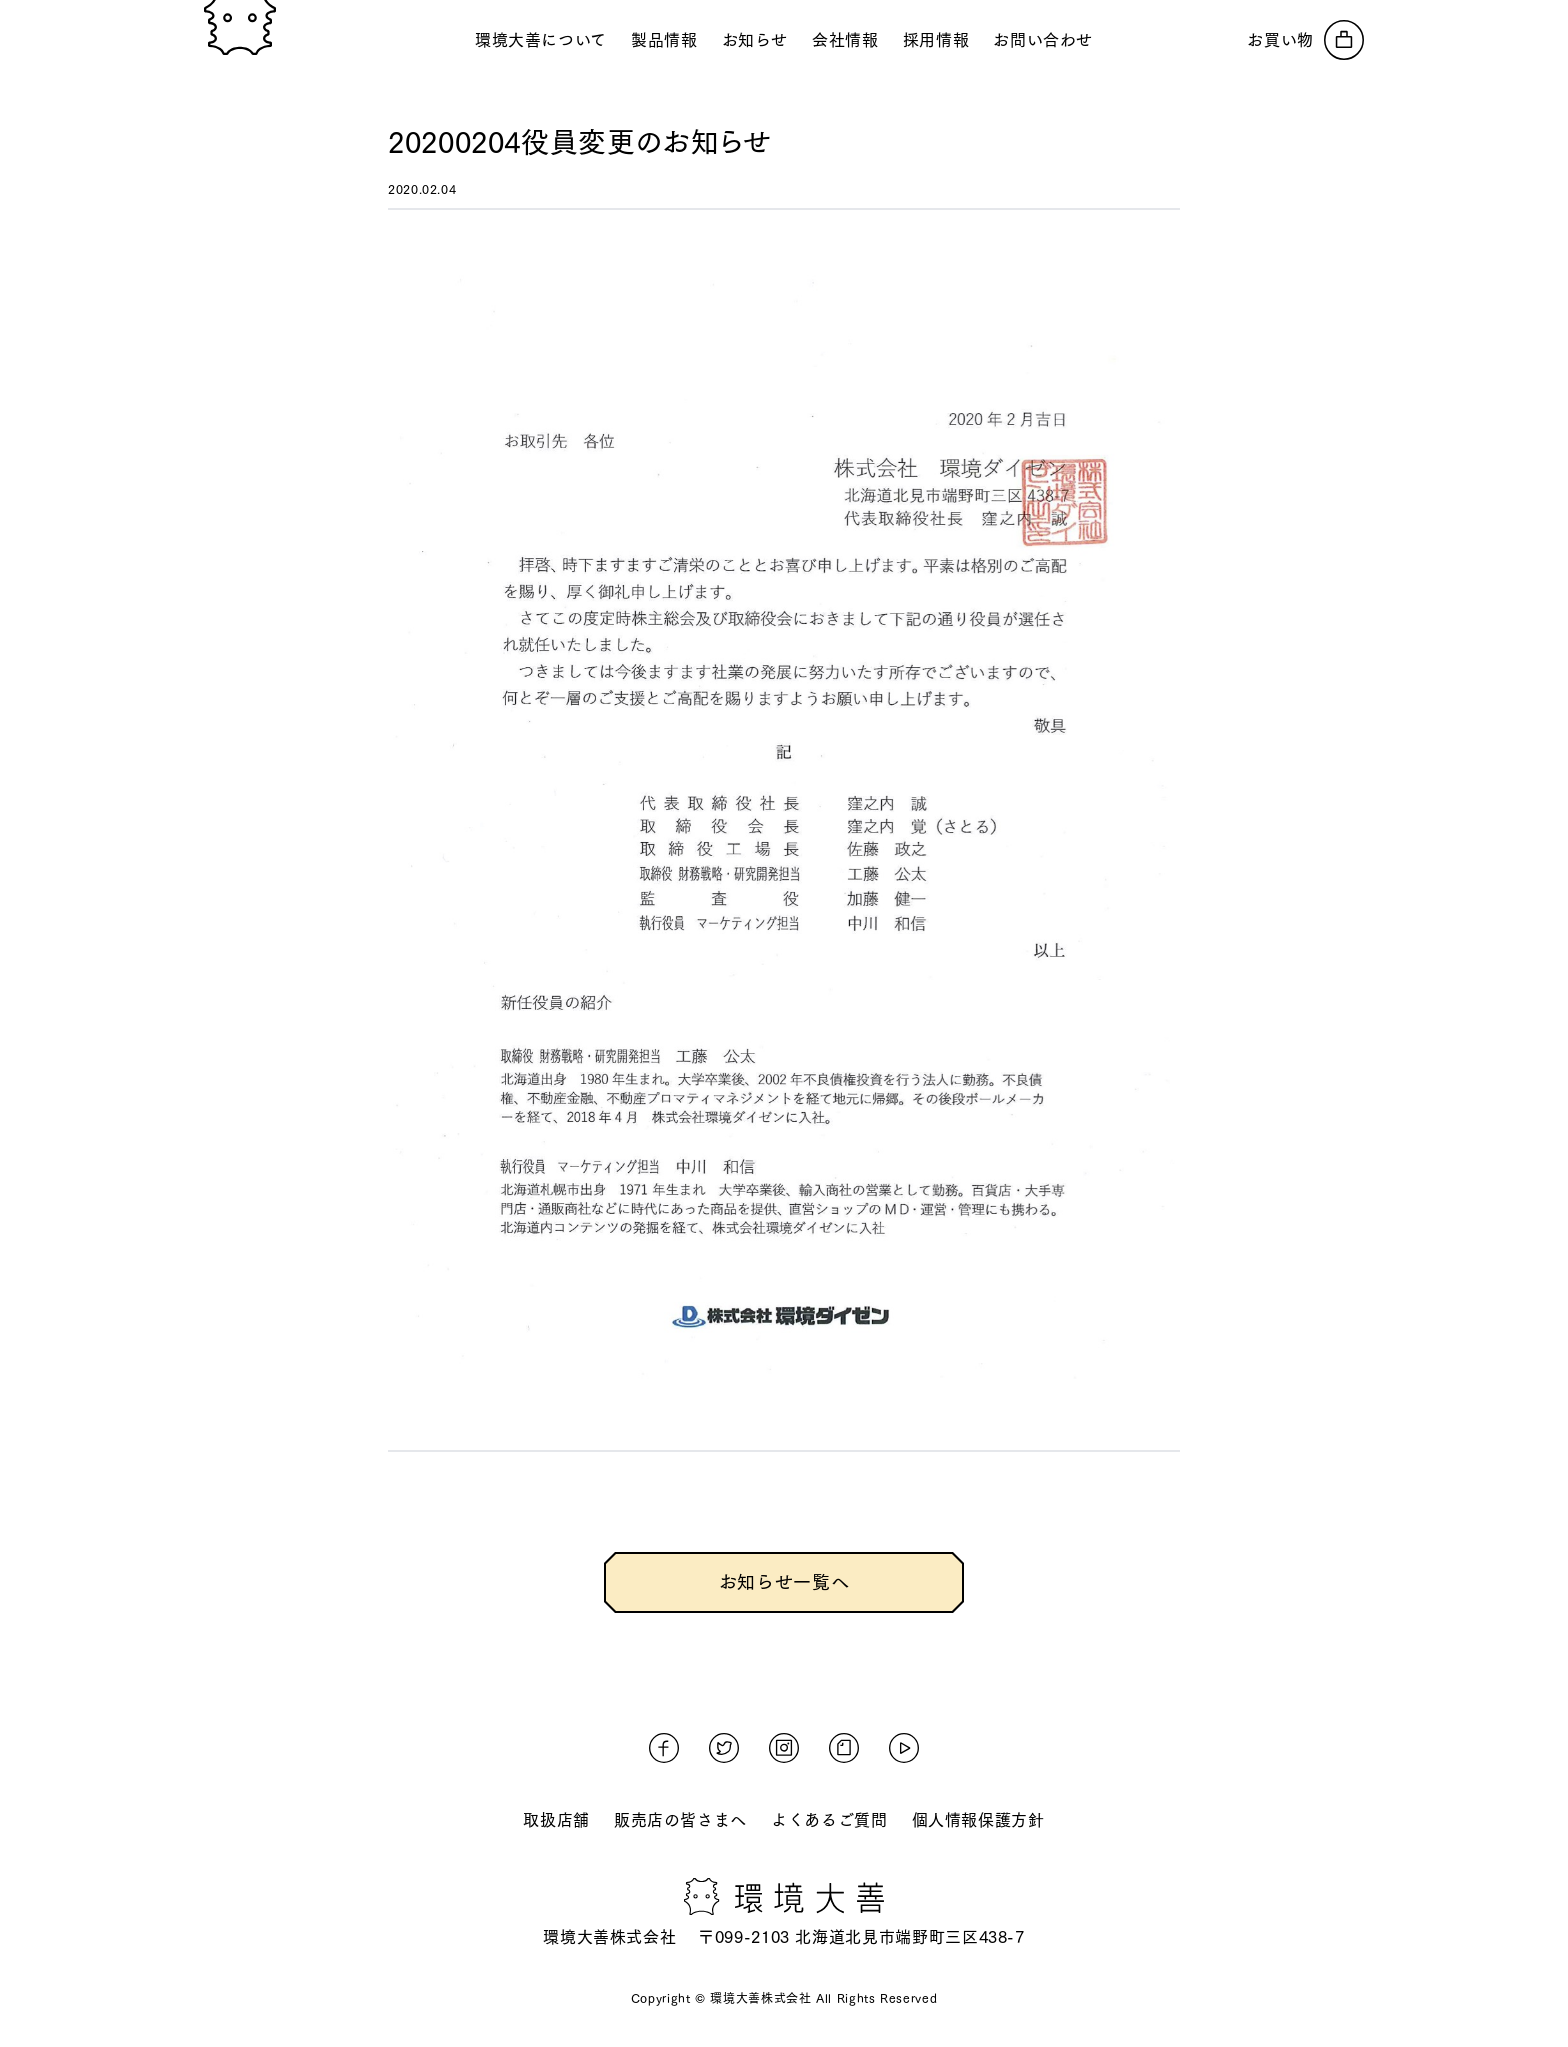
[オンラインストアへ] (1305, 40)
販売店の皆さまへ (680, 1820)
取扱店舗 (556, 1820)
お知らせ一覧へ (784, 1582)
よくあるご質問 (829, 1820)
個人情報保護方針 (978, 1820)
